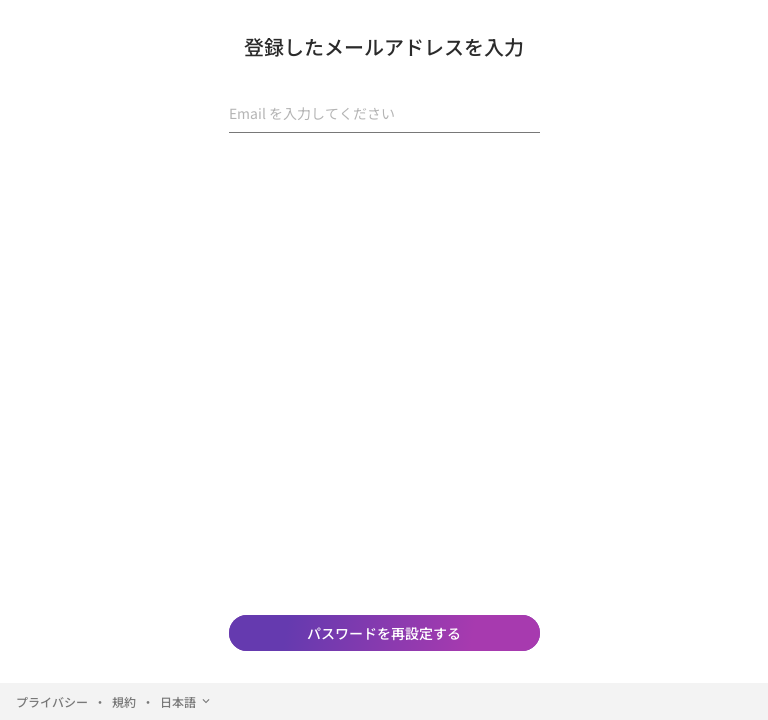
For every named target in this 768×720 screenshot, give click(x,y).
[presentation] (384, 188)
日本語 (186, 701)
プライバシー (52, 701)
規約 (124, 701)
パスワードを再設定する (384, 633)
